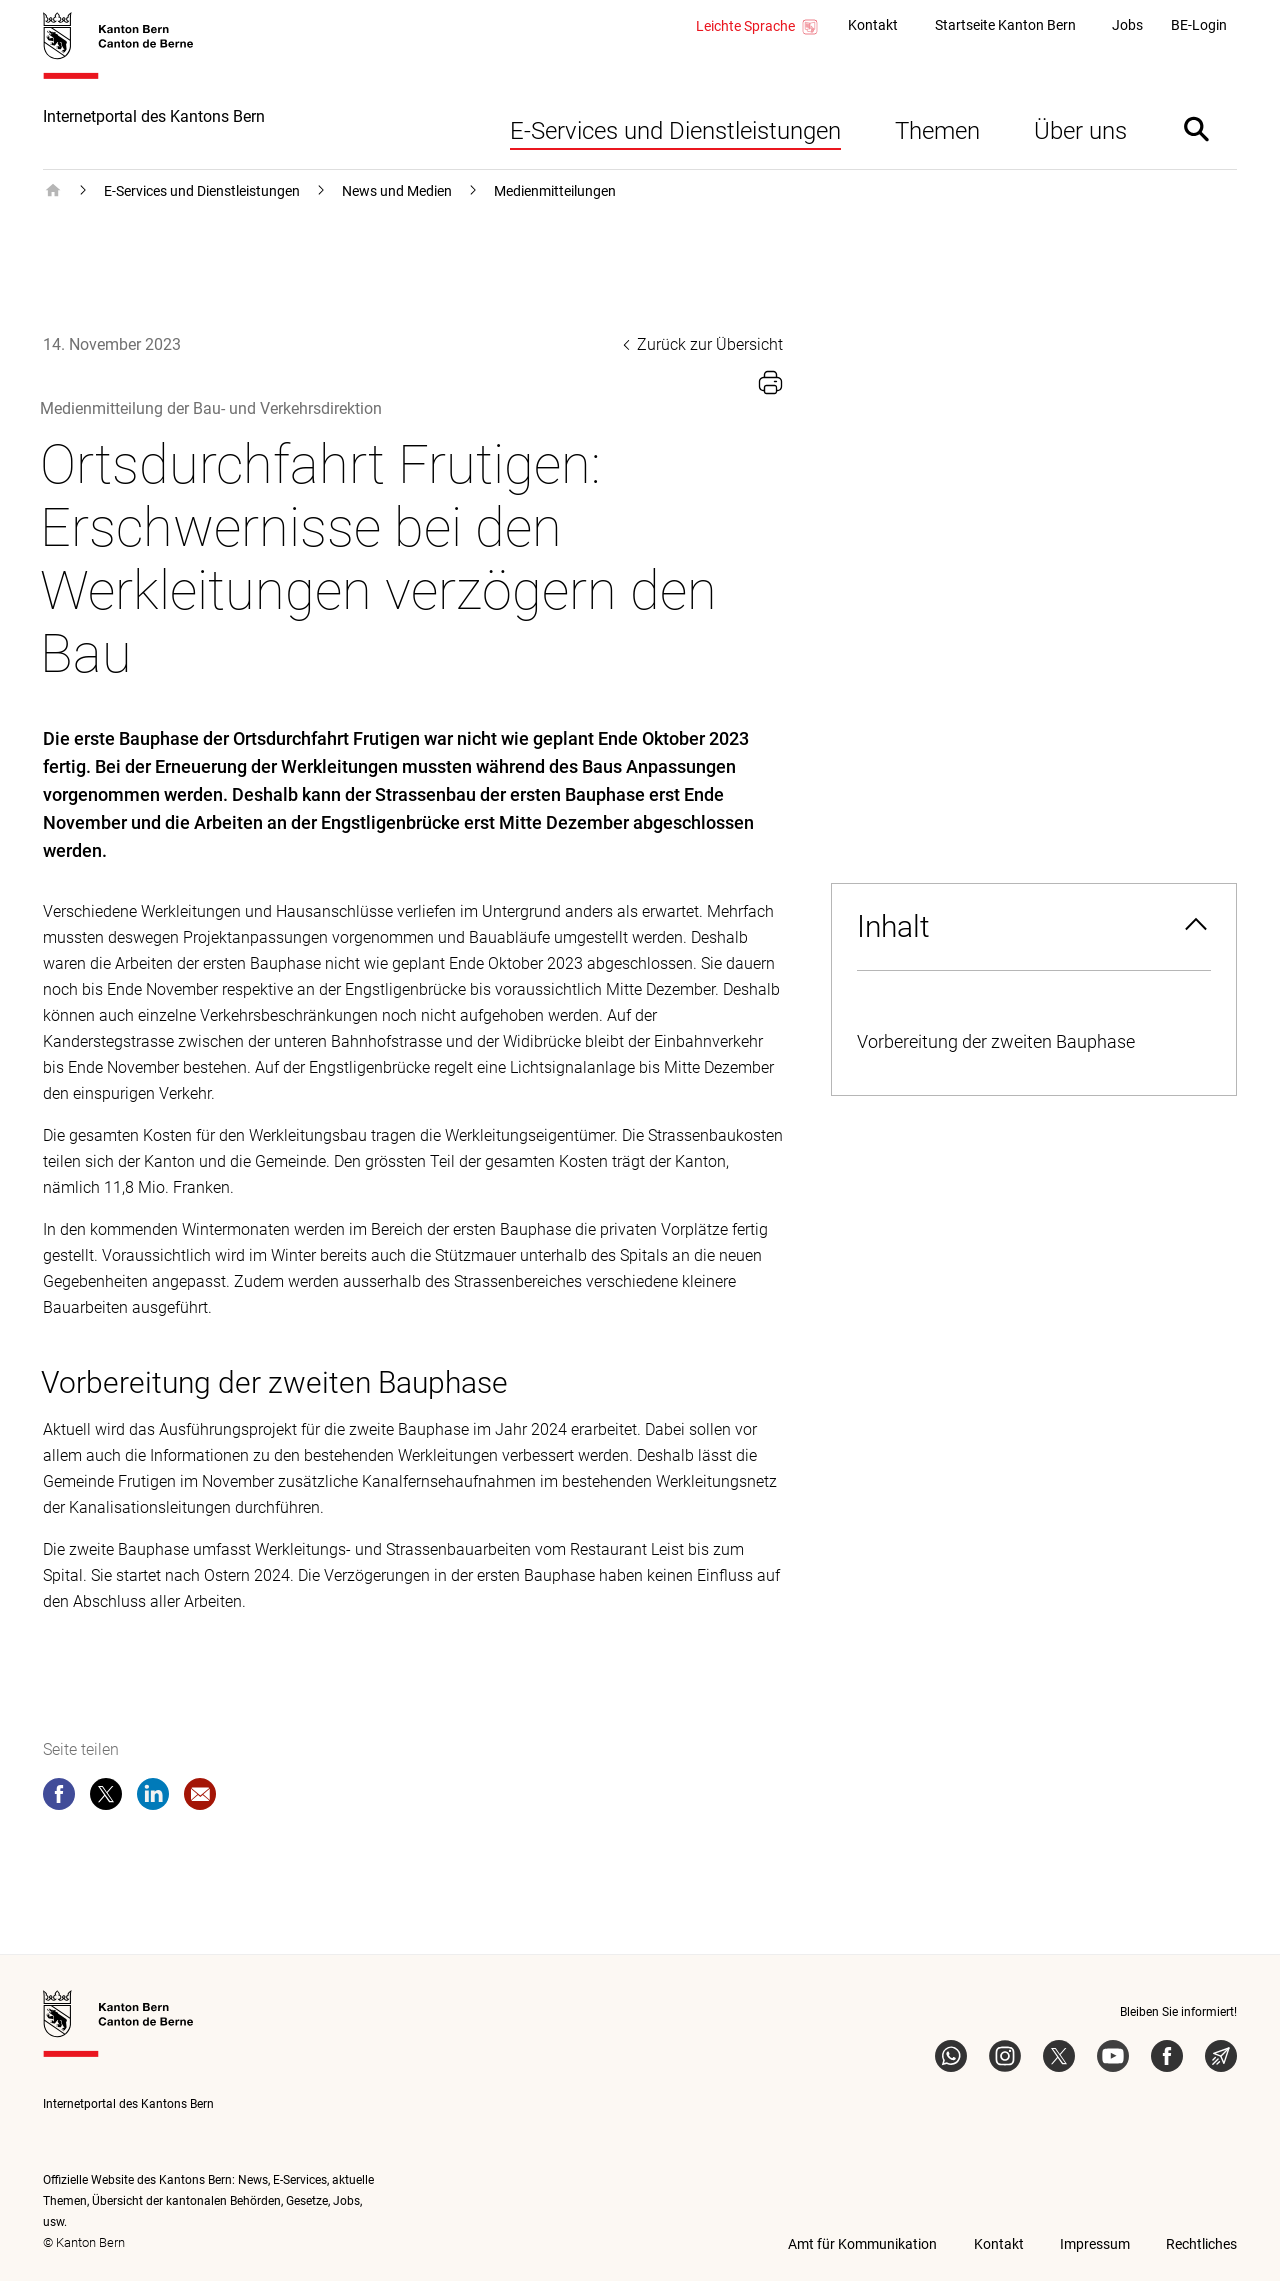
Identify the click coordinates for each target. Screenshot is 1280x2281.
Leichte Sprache (758, 27)
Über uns (1080, 131)
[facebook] (59, 1798)
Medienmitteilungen (555, 191)
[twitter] (106, 1798)
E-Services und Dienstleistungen (675, 131)
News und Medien (397, 191)
